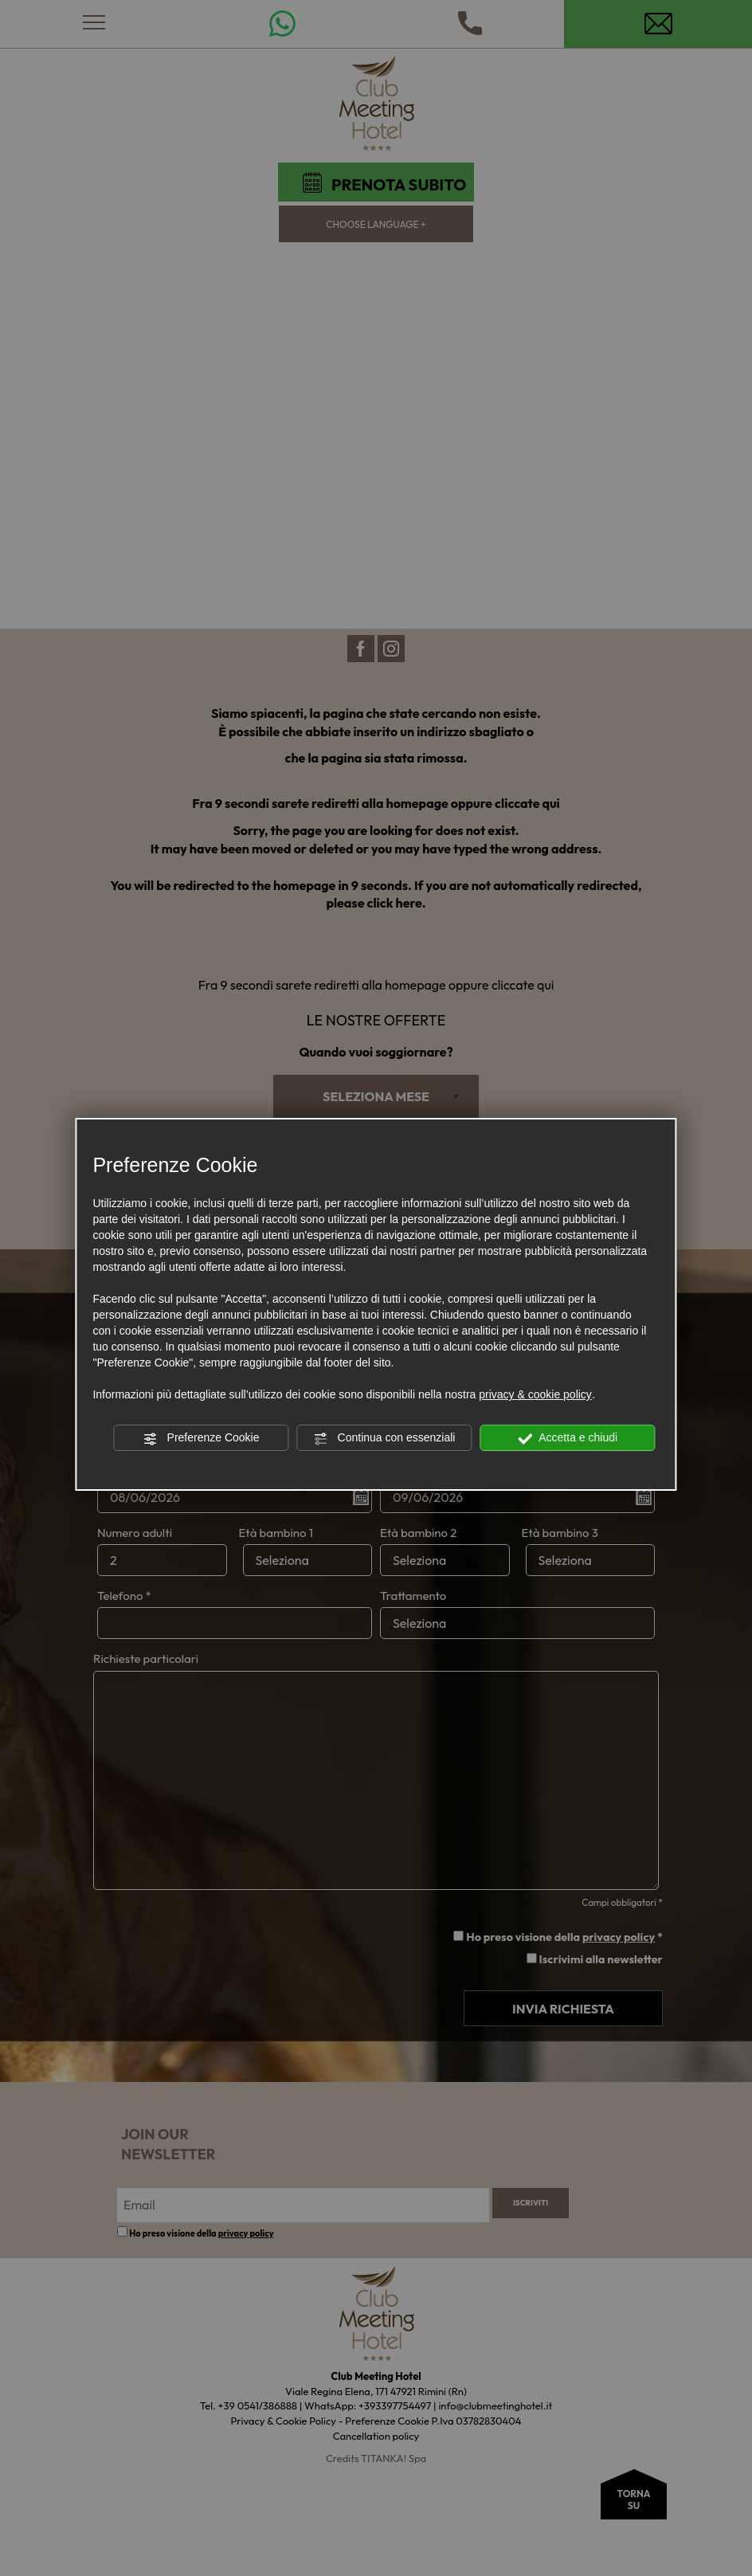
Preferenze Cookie (201, 1438)
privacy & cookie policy (535, 1394)
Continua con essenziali (385, 1438)
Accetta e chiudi (567, 1438)
